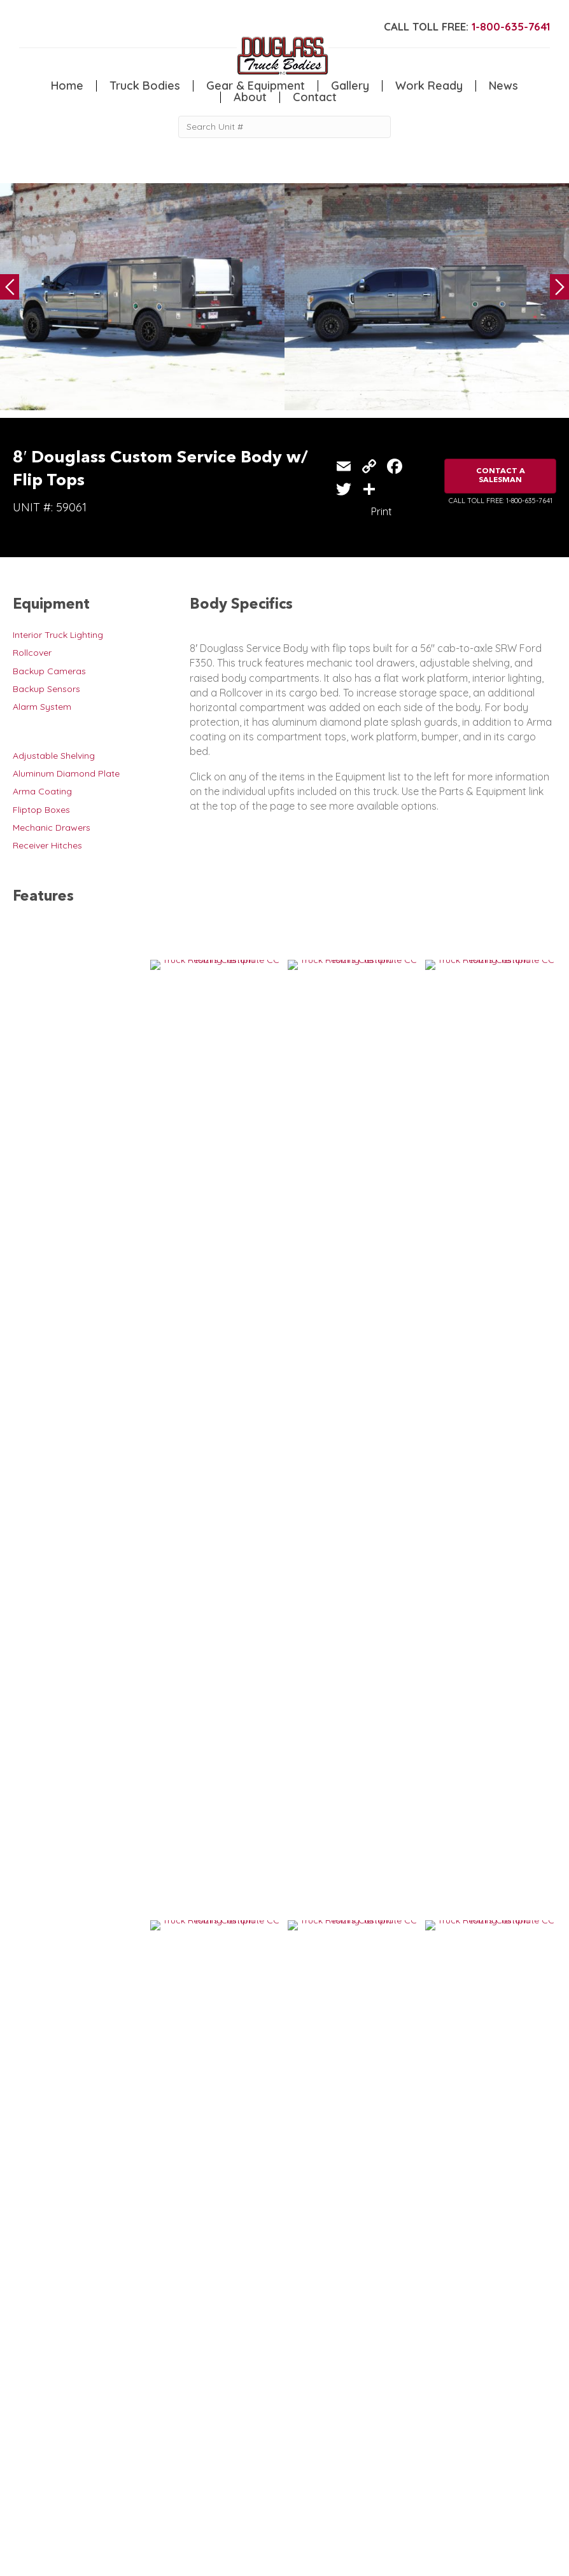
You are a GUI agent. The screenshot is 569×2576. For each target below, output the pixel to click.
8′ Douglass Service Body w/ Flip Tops (373, 1739)
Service (28, 2443)
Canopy (101, 2456)
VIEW (52, 1779)
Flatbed (101, 2469)
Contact (315, 97)
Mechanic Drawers (51, 827)
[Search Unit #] (284, 127)
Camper (30, 2482)
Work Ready (429, 86)
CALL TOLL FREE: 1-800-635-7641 (500, 500)
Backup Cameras (49, 671)
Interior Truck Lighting (58, 635)
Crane (25, 2456)
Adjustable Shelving (54, 755)
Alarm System (42, 706)
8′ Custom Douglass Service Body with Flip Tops (391, 1937)
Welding (30, 2469)
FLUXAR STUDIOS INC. (335, 2560)
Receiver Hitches (47, 845)
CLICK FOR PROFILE (478, 2530)
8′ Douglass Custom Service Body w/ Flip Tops (120, 1739)
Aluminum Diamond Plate (66, 773)
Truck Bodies (144, 86)
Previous (9, 287)
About (250, 97)
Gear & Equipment (255, 86)
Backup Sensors (46, 689)
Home (67, 86)
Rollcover (32, 652)
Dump (97, 2482)
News (503, 86)
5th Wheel (106, 2443)
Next (559, 287)
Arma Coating (42, 791)
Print (381, 511)
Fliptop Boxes (41, 809)
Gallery (350, 86)
